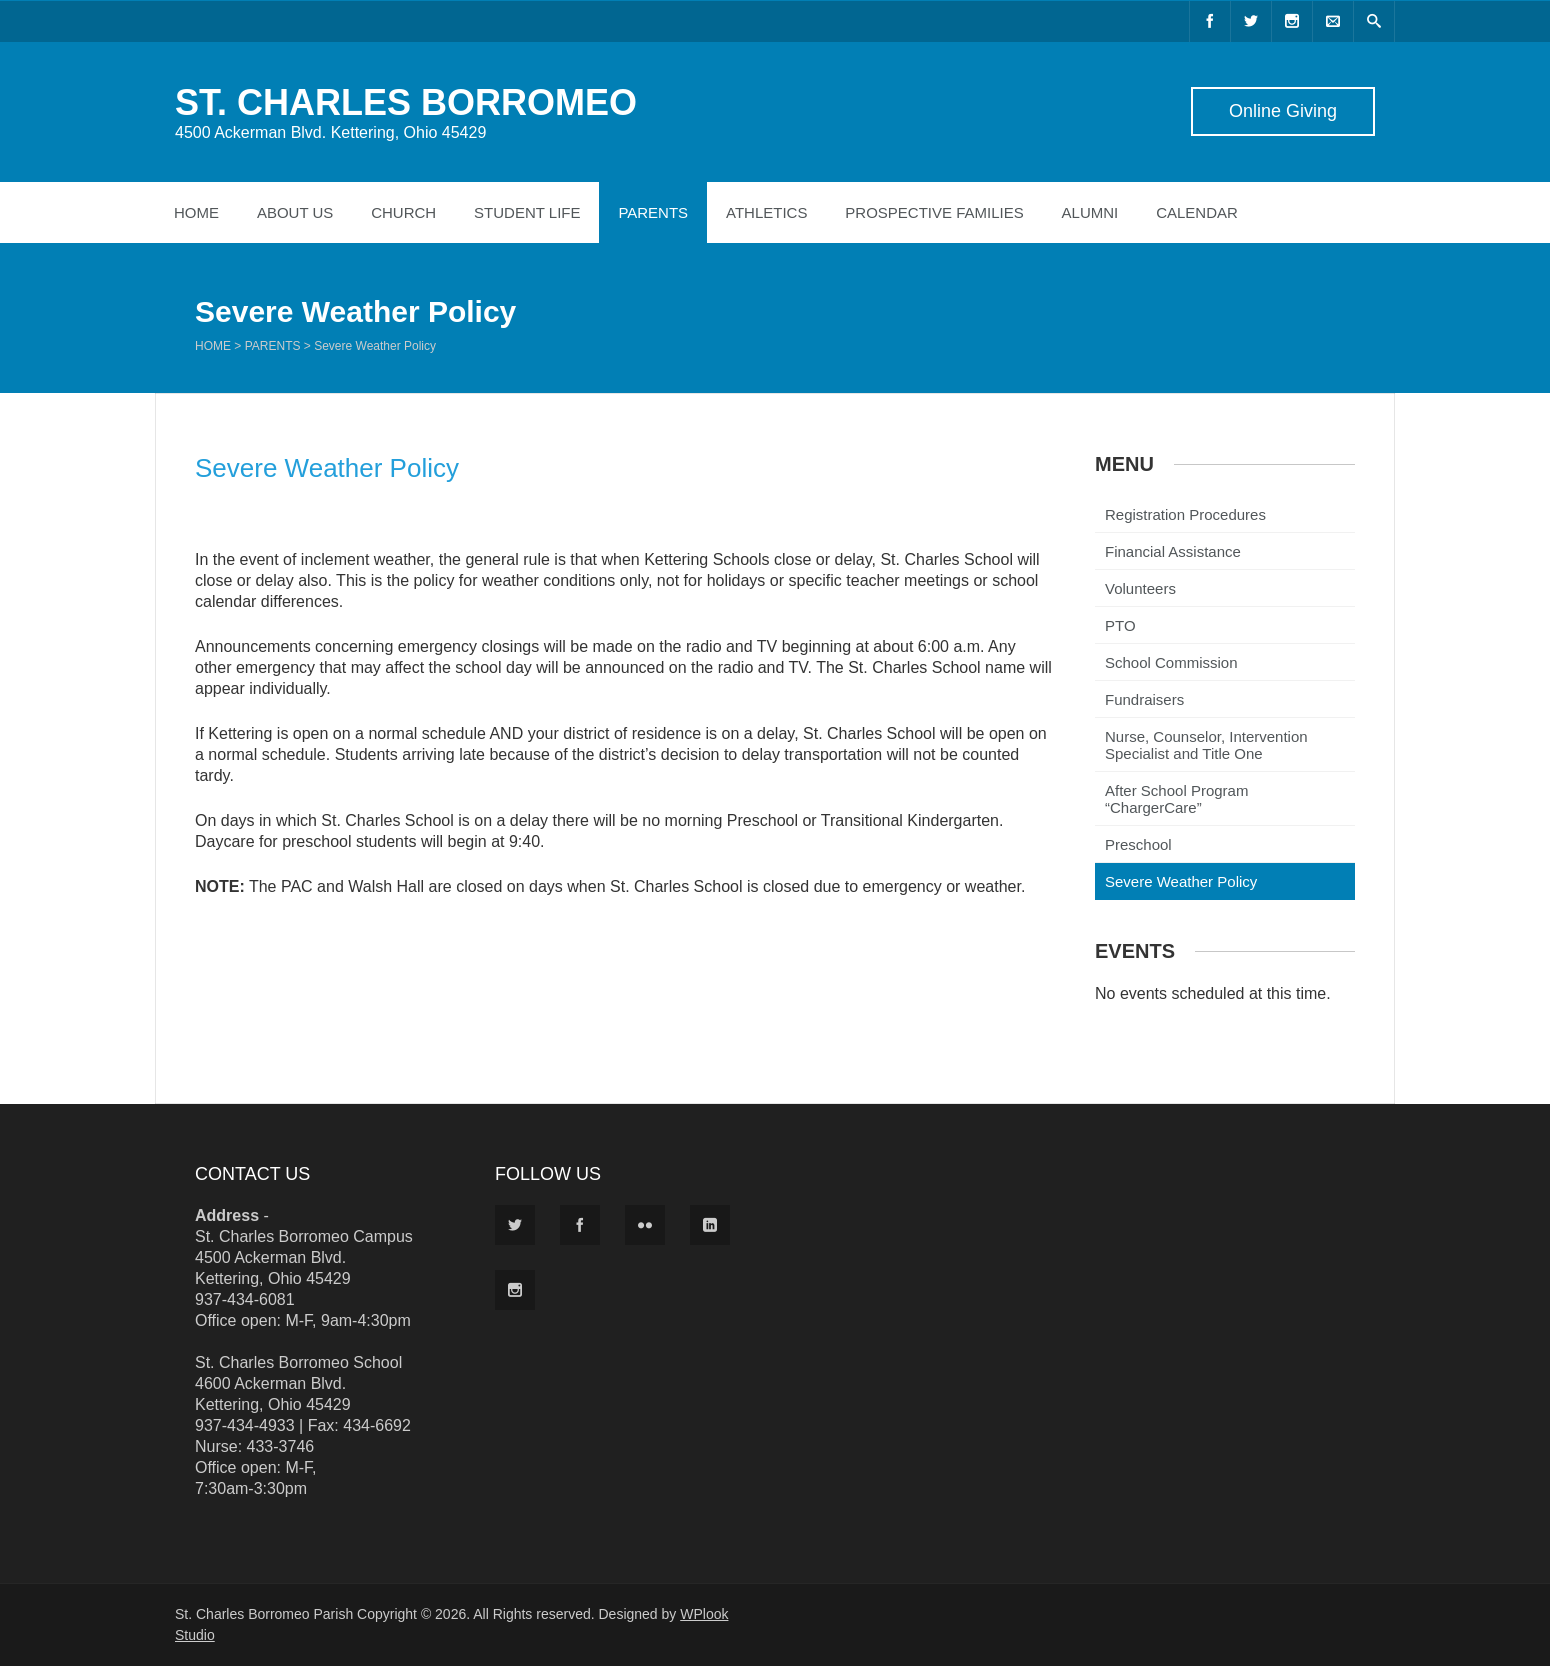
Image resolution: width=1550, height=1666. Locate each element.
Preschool (1138, 844)
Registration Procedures (1185, 514)
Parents (653, 212)
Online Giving (1283, 111)
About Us (295, 212)
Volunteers (1140, 588)
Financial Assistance (1173, 551)
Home (196, 212)
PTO (1120, 625)
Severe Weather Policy (1181, 881)
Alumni (1090, 212)
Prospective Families (934, 212)
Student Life (527, 212)
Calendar (1197, 212)
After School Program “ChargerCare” (1176, 799)
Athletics (766, 212)
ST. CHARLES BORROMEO (406, 102)
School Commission (1171, 662)
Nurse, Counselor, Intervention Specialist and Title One (1206, 745)
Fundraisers (1144, 699)
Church (403, 212)
